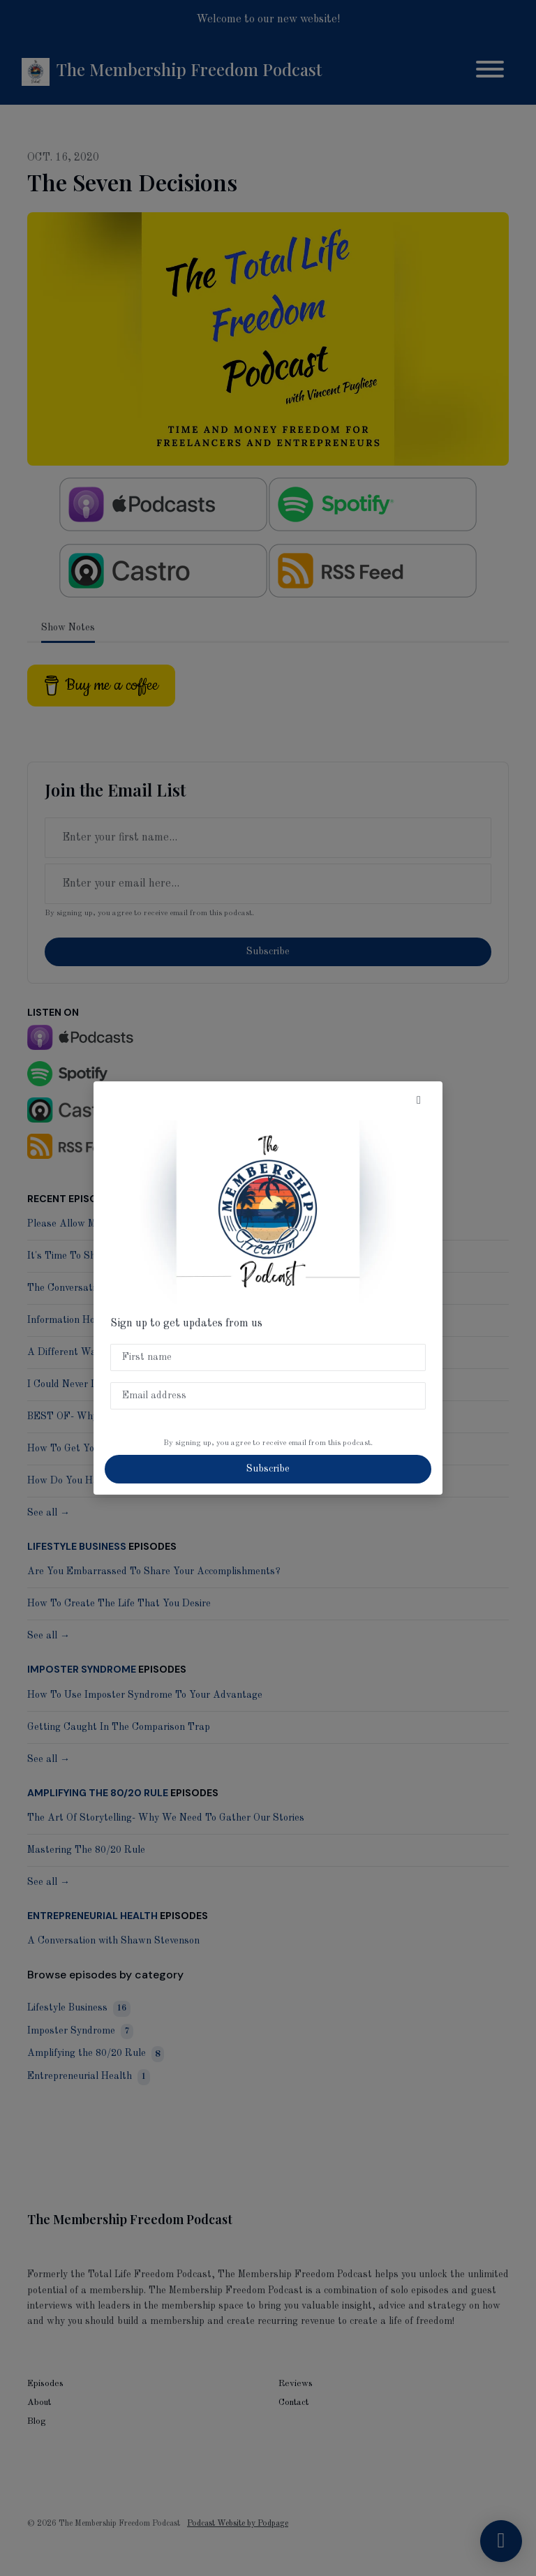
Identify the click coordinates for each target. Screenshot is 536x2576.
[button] (419, 1101)
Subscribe (268, 1469)
